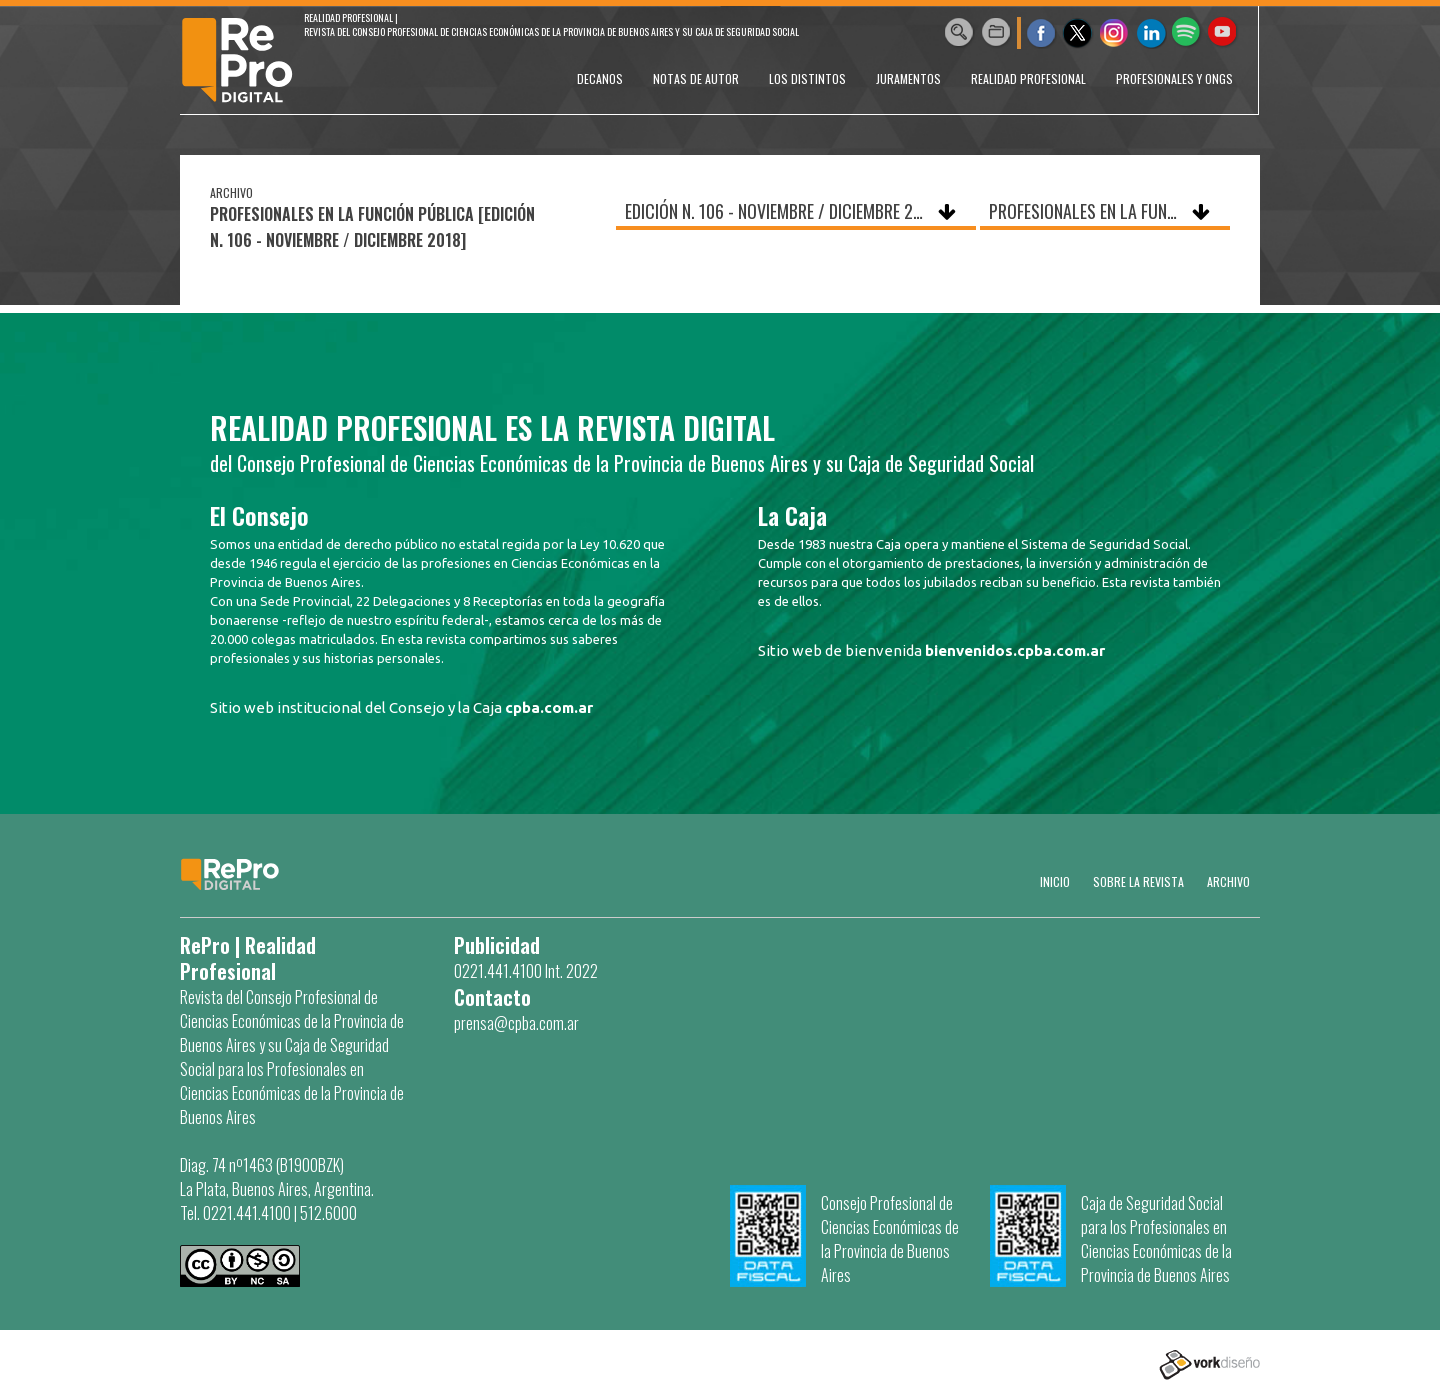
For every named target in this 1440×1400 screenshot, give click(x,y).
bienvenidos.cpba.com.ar (1015, 650)
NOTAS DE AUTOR (696, 78)
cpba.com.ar (549, 707)
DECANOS (600, 78)
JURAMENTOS (908, 78)
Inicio (1055, 881)
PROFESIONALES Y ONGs (1174, 78)
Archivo (1228, 881)
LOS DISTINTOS (807, 78)
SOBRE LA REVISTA (1138, 881)
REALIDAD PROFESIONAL (1028, 78)
